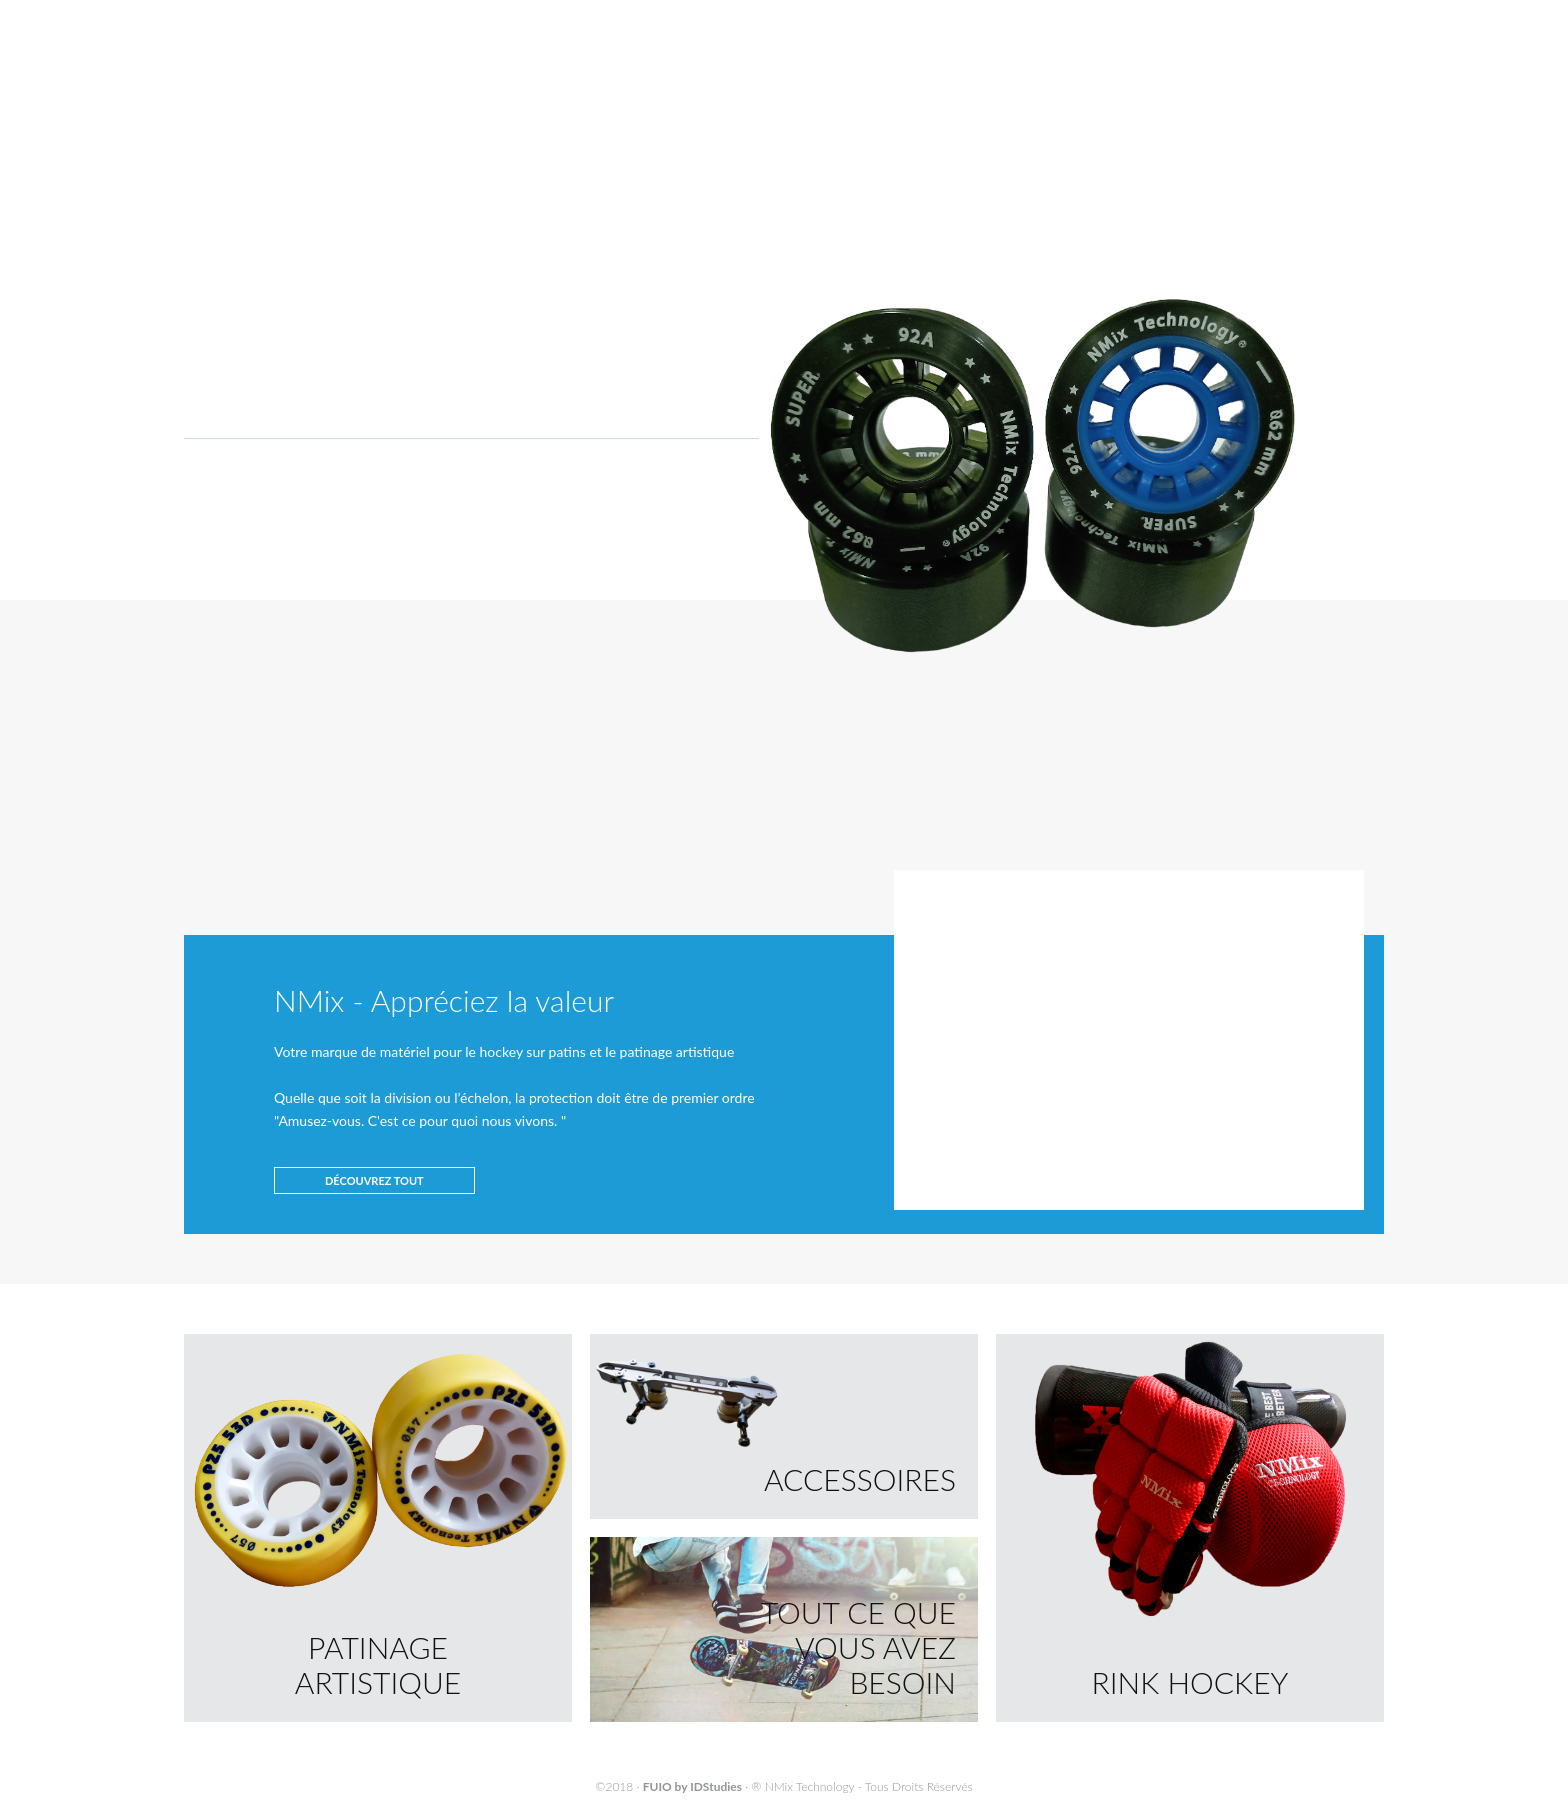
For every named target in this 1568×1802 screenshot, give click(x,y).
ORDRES (1311, 101)
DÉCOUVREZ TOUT (374, 1180)
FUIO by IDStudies (692, 1786)
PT (1307, 21)
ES (1377, 21)
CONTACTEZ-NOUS (1182, 49)
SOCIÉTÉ (961, 49)
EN (1330, 21)
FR (1354, 21)
